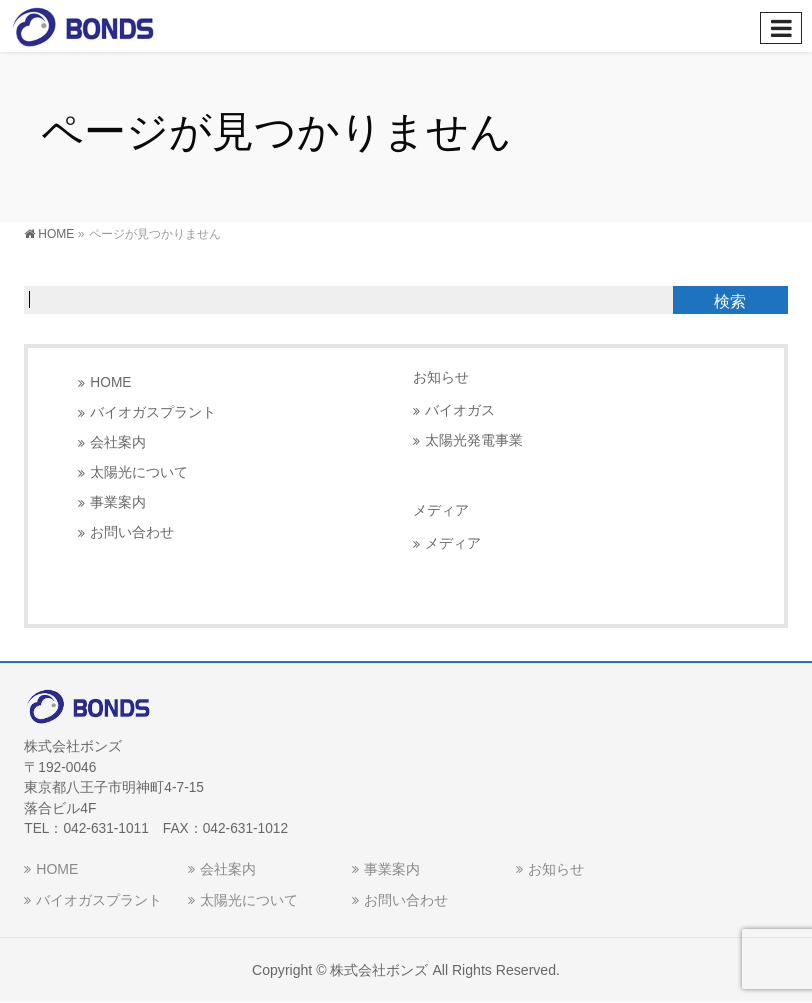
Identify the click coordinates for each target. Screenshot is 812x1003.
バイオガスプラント (153, 412)
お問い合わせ (132, 532)
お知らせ (441, 377)
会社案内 (118, 442)
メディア (453, 543)
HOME (110, 382)
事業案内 (118, 502)
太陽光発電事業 (474, 440)
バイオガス (460, 410)
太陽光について (139, 472)
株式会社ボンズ (379, 970)
